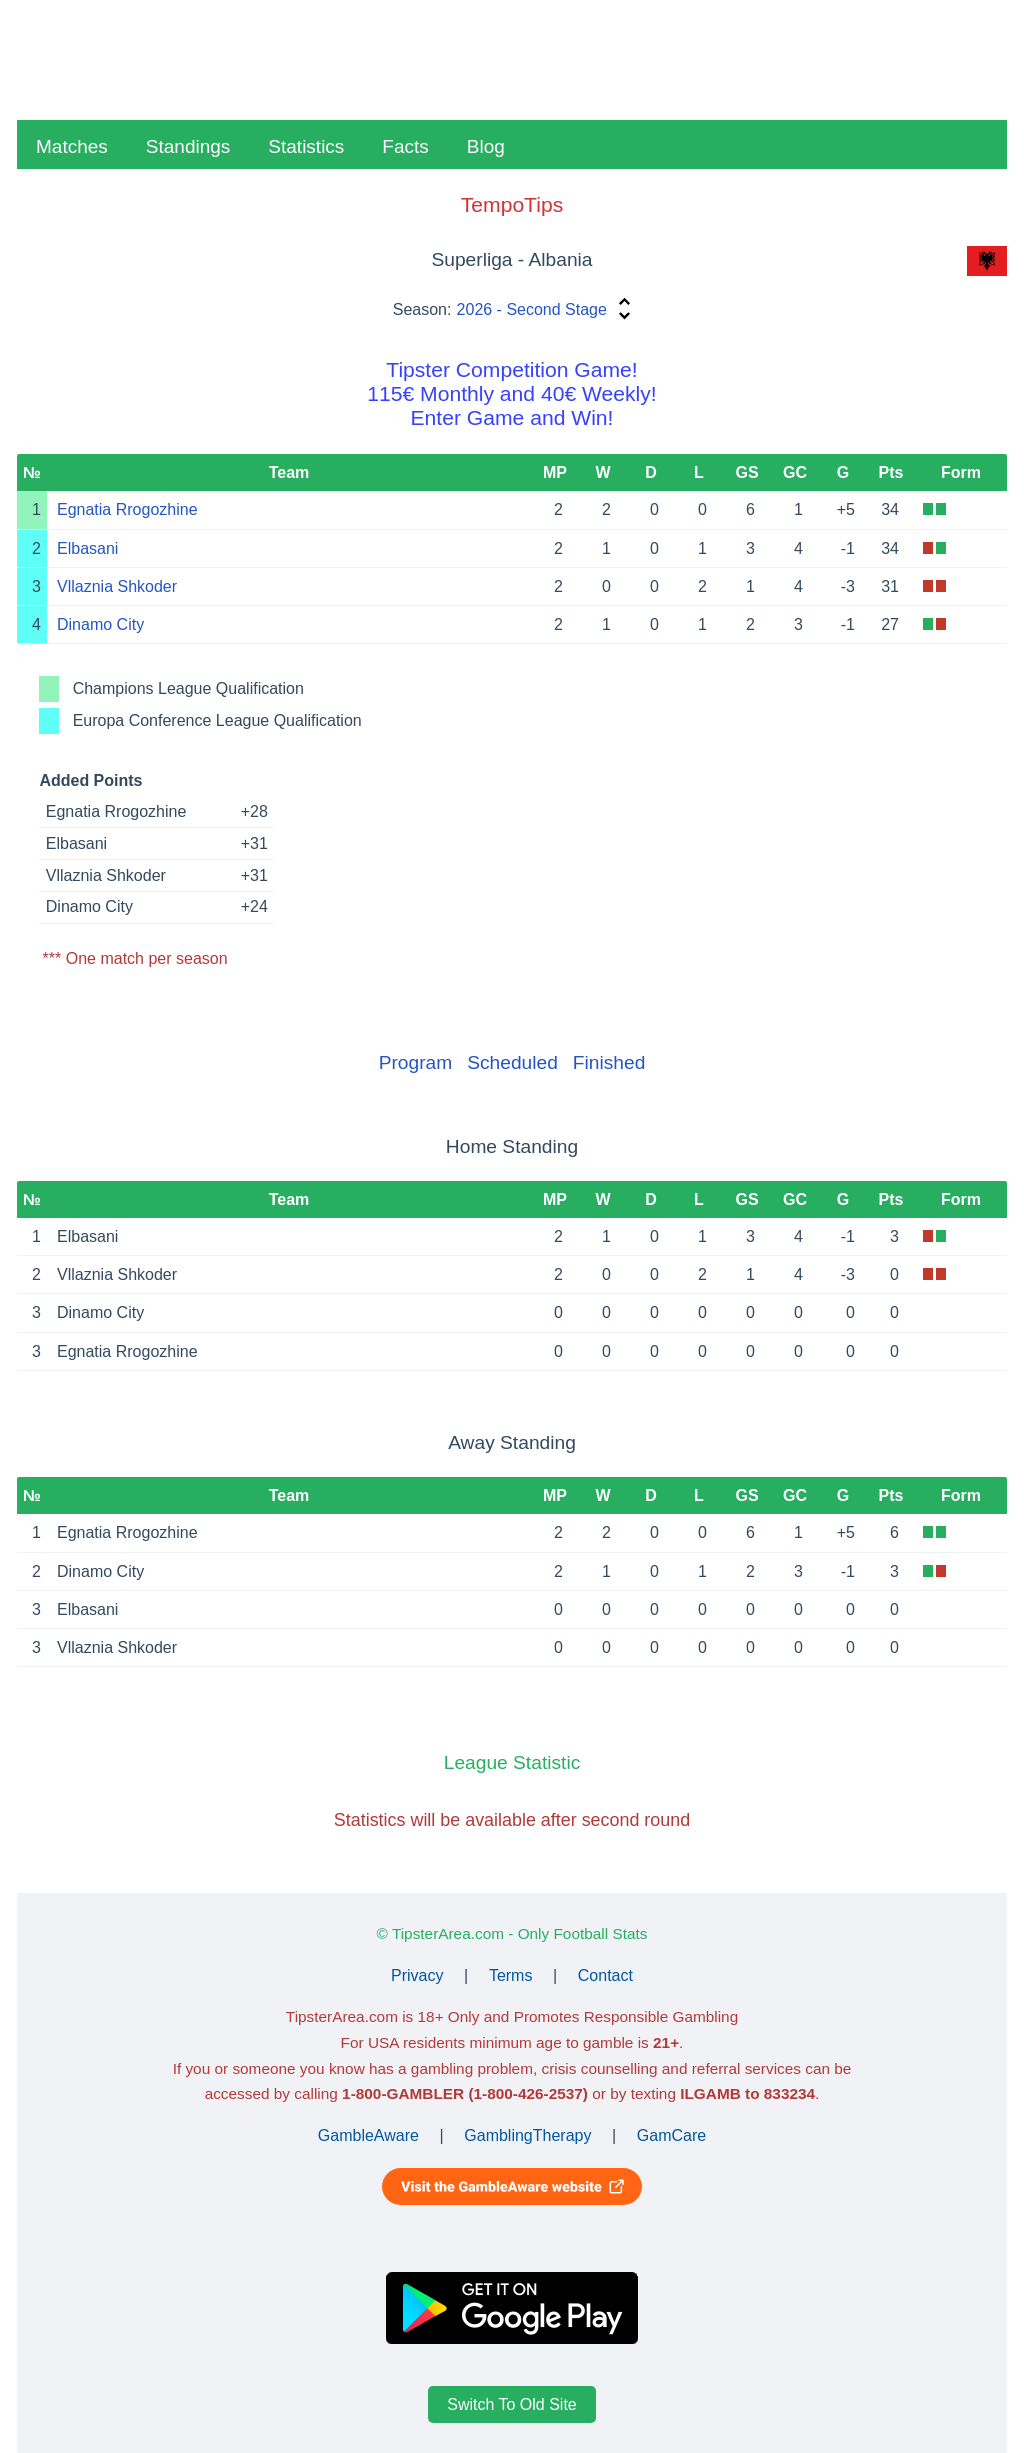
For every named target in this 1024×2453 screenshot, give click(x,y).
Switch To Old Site (512, 2404)
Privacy (417, 1975)
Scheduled (512, 1062)
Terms (511, 1975)
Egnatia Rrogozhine (127, 509)
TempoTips (512, 204)
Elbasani (87, 548)
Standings (188, 146)
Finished (609, 1062)
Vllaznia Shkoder (117, 586)
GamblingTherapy (527, 2135)
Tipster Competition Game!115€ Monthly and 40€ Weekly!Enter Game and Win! (511, 393)
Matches (72, 146)
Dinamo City (100, 624)
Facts (405, 146)
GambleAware (368, 2135)
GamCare (671, 2135)
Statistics (306, 146)
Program (416, 1062)
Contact (605, 1975)
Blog (486, 146)
